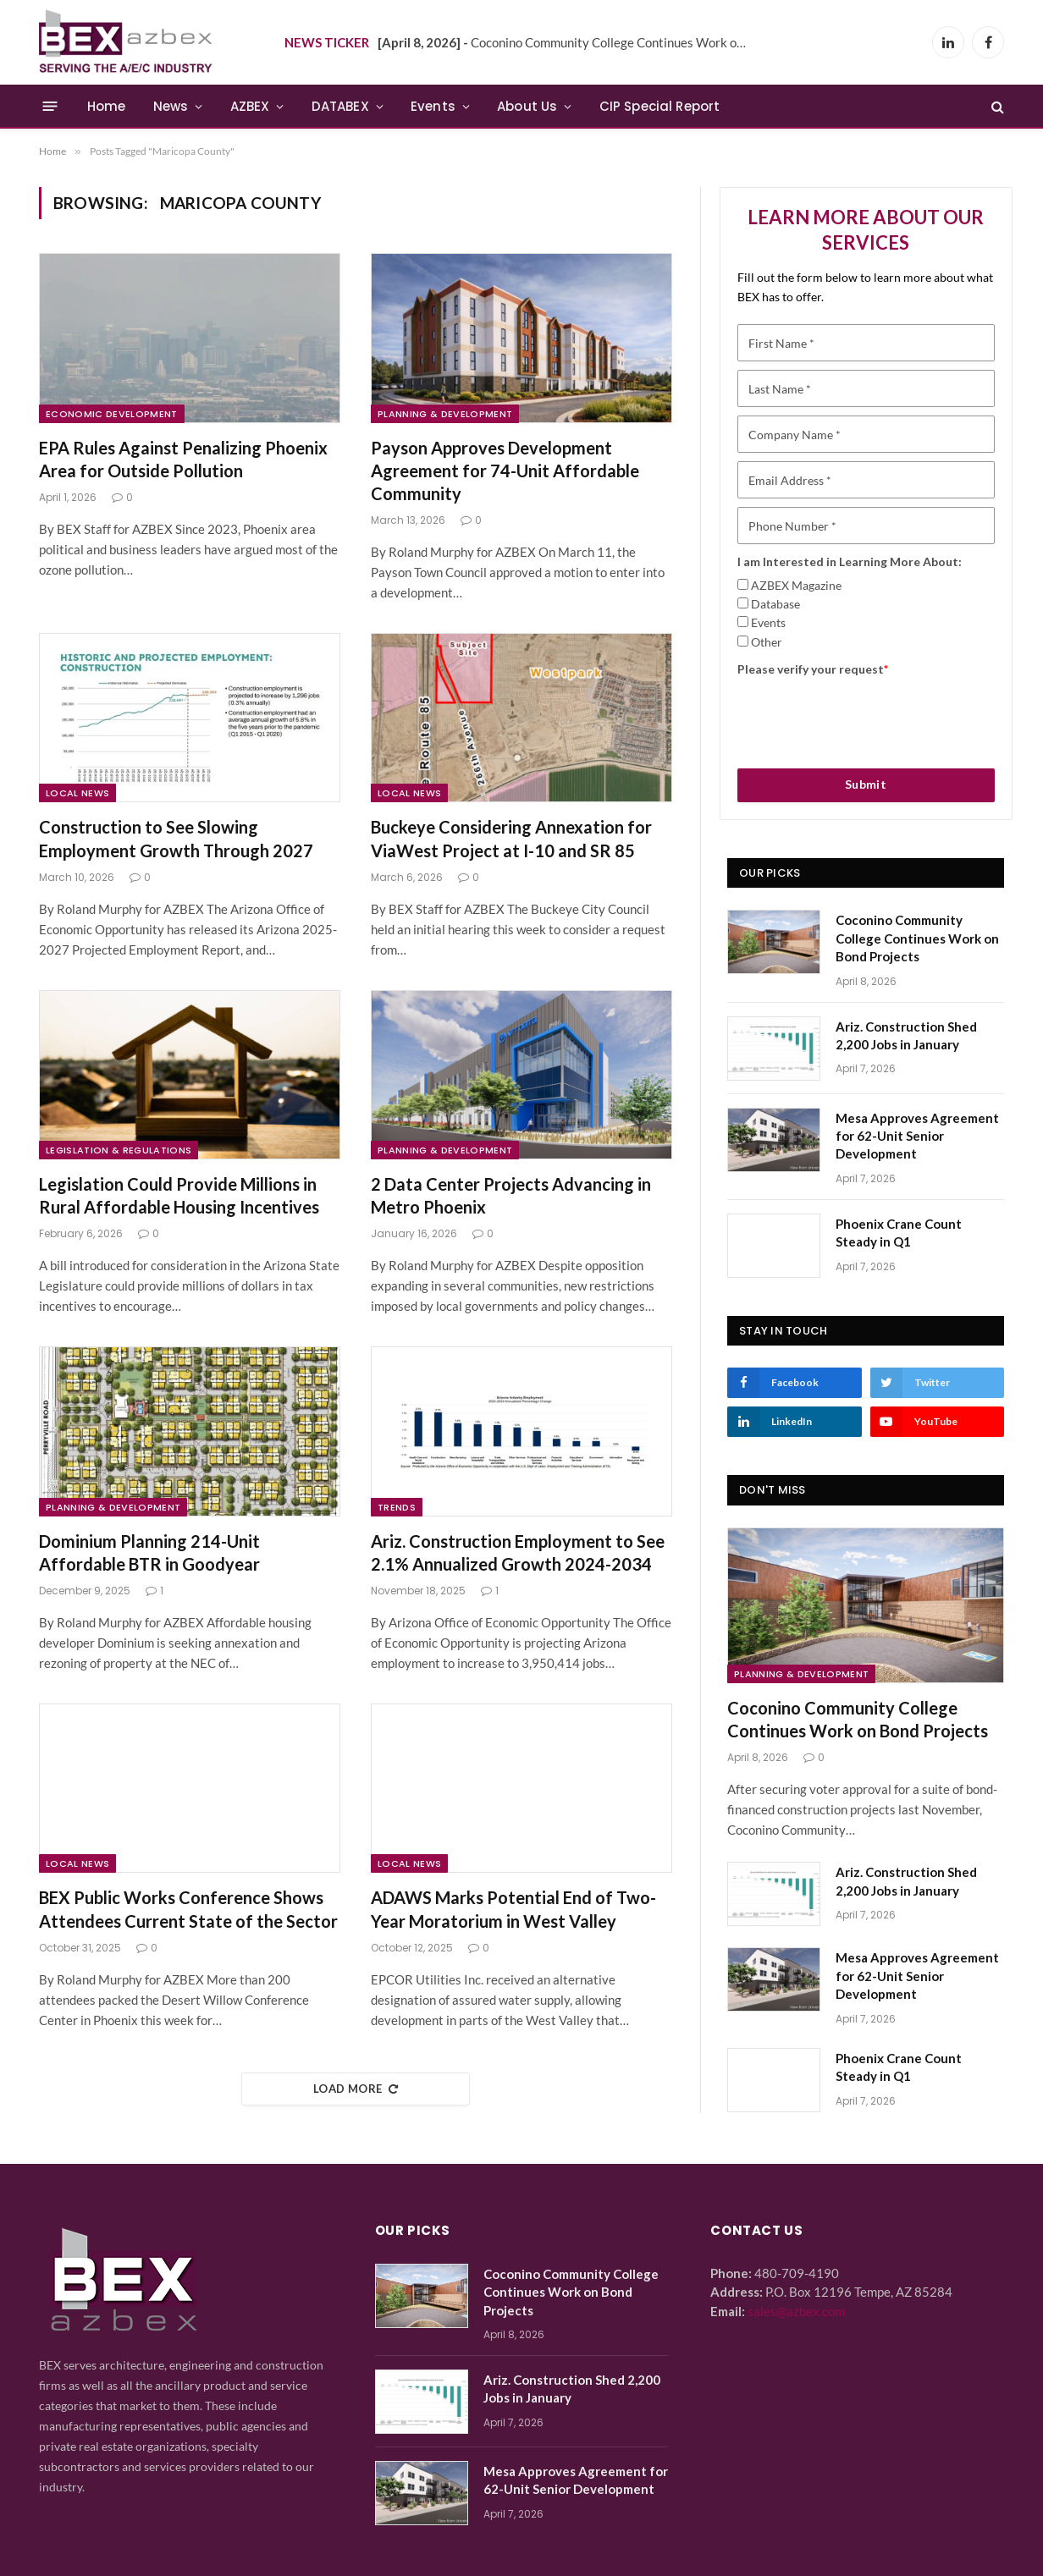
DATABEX (340, 106)
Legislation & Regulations (118, 1150)
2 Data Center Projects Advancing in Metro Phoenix (511, 1195)
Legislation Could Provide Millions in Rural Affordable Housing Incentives (179, 1195)
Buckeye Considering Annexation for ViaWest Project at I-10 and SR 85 (511, 838)
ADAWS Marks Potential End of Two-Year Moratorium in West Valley (513, 1908)
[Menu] (50, 106)
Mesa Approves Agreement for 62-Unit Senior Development (917, 1136)
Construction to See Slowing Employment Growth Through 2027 (176, 838)
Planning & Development (445, 414)
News (171, 106)
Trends (397, 1507)
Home (106, 106)
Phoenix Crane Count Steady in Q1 (899, 1232)
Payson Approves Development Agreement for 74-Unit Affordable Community (505, 471)
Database (775, 604)
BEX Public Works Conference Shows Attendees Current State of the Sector (188, 1908)
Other (766, 642)
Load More (355, 2088)
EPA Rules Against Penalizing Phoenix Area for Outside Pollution (183, 459)
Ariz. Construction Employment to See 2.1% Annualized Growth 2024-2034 (518, 1552)
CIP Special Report (659, 106)
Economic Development (112, 414)
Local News (77, 793)
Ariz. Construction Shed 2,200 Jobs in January (906, 1035)
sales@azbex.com (796, 2311)
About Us (527, 106)
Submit (866, 784)
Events (433, 106)
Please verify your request (812, 669)
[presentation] (866, 717)
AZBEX (250, 106)
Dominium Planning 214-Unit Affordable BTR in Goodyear (149, 1552)
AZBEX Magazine (796, 585)
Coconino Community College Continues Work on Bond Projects (568, 42)
